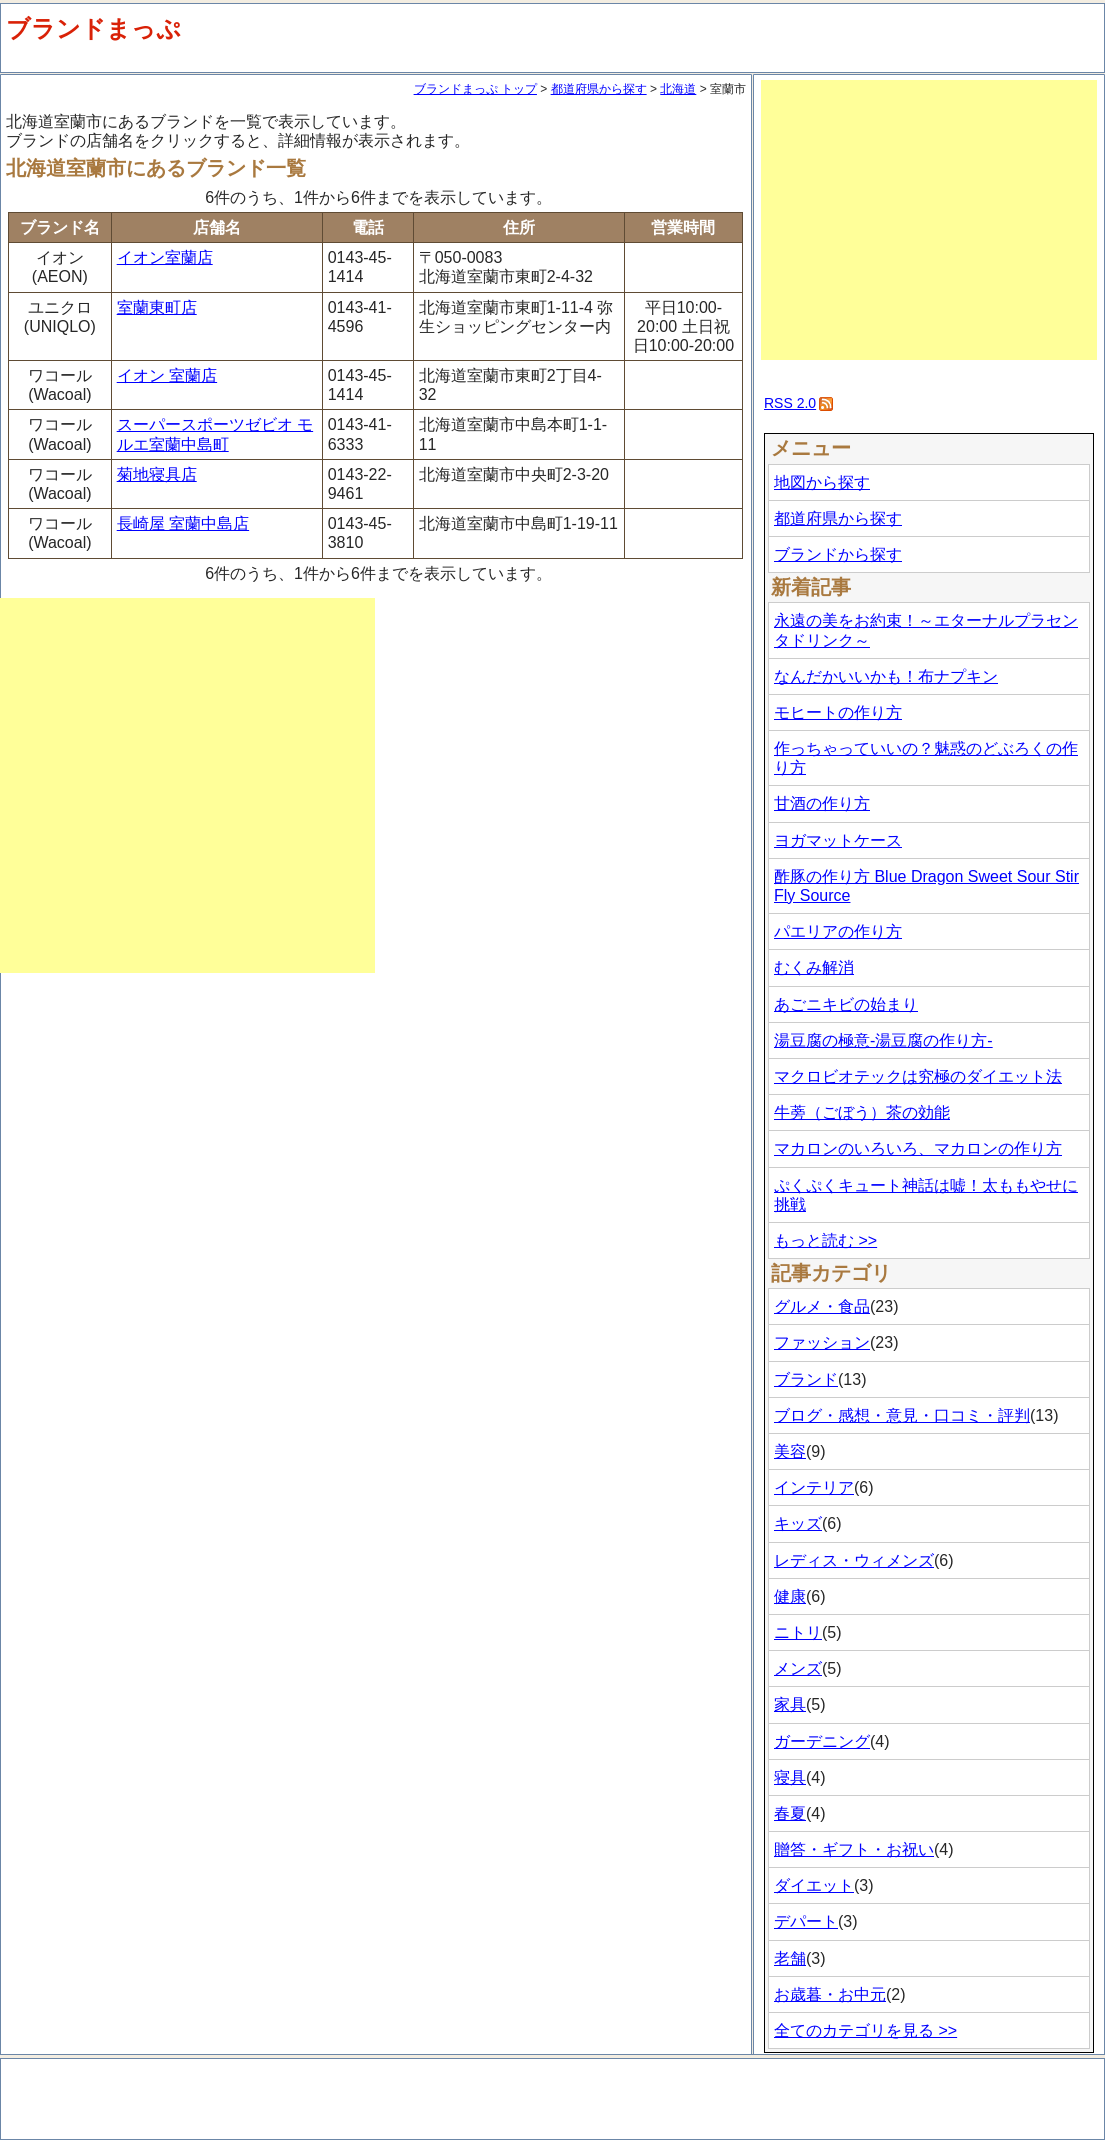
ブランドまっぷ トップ (475, 89)
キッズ (798, 1523)
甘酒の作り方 (822, 803)
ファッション (822, 1342)
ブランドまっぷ (93, 28)
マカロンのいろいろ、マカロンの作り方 (918, 1148)
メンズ (798, 1668)
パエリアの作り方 (838, 931)
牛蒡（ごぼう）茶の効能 (862, 1112)
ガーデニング (822, 1741)
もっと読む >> (825, 1240)
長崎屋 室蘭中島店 (183, 523)
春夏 (790, 1813)
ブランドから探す (838, 554)
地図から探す (822, 482)
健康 (790, 1596)
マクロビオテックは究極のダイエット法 (918, 1076)
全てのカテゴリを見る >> (865, 2030)
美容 (790, 1451)
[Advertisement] (187, 785)
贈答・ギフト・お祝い (854, 1849)
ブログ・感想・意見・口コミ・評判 (902, 1415)
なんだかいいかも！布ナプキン (886, 676)
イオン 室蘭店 (167, 375)
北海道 (678, 89)
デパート (806, 1921)
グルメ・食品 (822, 1306)
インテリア (814, 1487)
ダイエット (814, 1885)
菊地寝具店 (157, 474)
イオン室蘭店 (165, 257)
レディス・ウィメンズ (854, 1560)
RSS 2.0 (790, 403)
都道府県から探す (599, 89)
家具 (790, 1704)
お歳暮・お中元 (830, 1994)
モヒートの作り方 (838, 712)
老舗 (790, 1958)
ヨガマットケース (838, 840)
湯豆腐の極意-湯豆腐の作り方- (883, 1040)
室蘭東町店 (157, 307)
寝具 (790, 1777)
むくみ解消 (814, 967)
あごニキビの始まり (846, 1004)
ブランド (806, 1379)
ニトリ (798, 1632)
